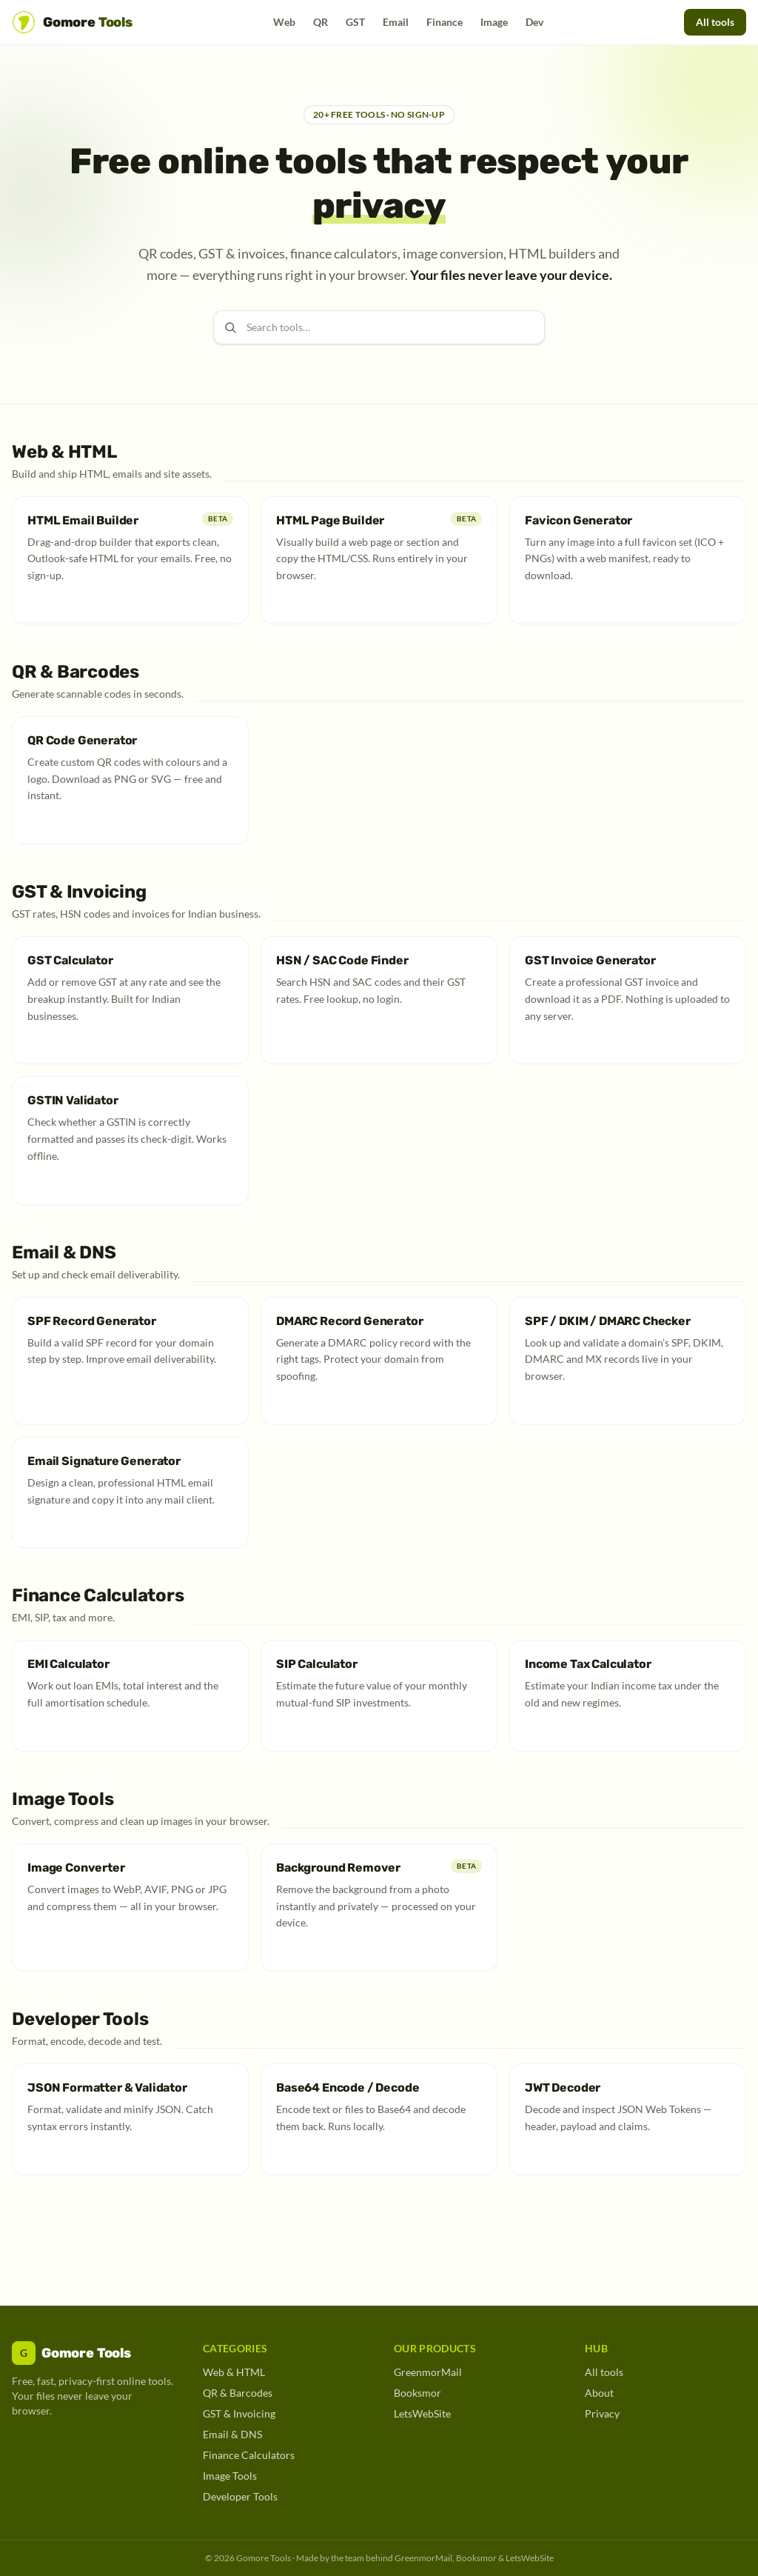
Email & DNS (232, 2434)
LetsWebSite (422, 2413)
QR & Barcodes (237, 2392)
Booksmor (417, 2392)
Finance (444, 22)
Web (284, 22)
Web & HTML (234, 2372)
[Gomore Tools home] (72, 22)
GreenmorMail (428, 2372)
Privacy (602, 2413)
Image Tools (230, 2475)
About (599, 2392)
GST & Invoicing (239, 2413)
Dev (534, 22)
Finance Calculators (249, 2455)
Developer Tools (240, 2496)
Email (396, 22)
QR (320, 22)
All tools (715, 22)
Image (494, 22)
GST (355, 22)
